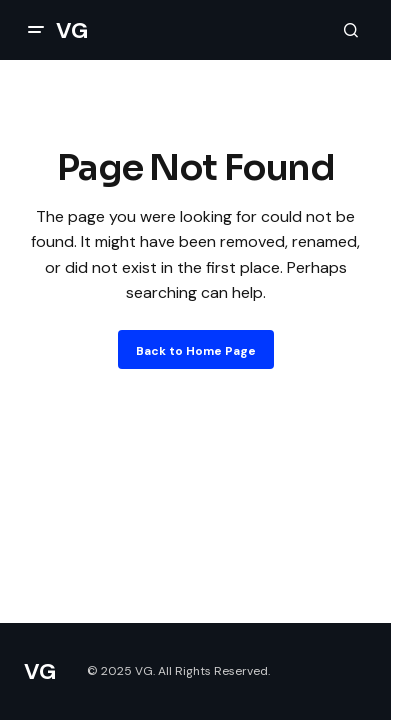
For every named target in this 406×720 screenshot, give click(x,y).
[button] (36, 30)
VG (71, 30)
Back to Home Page (196, 351)
